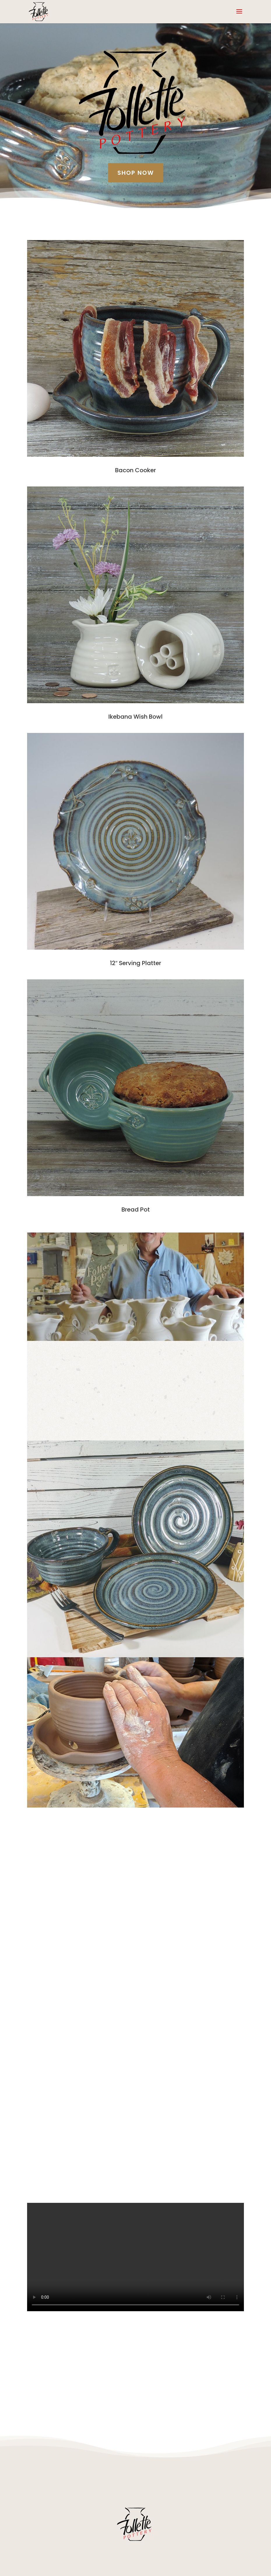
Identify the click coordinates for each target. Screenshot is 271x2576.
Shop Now (135, 173)
